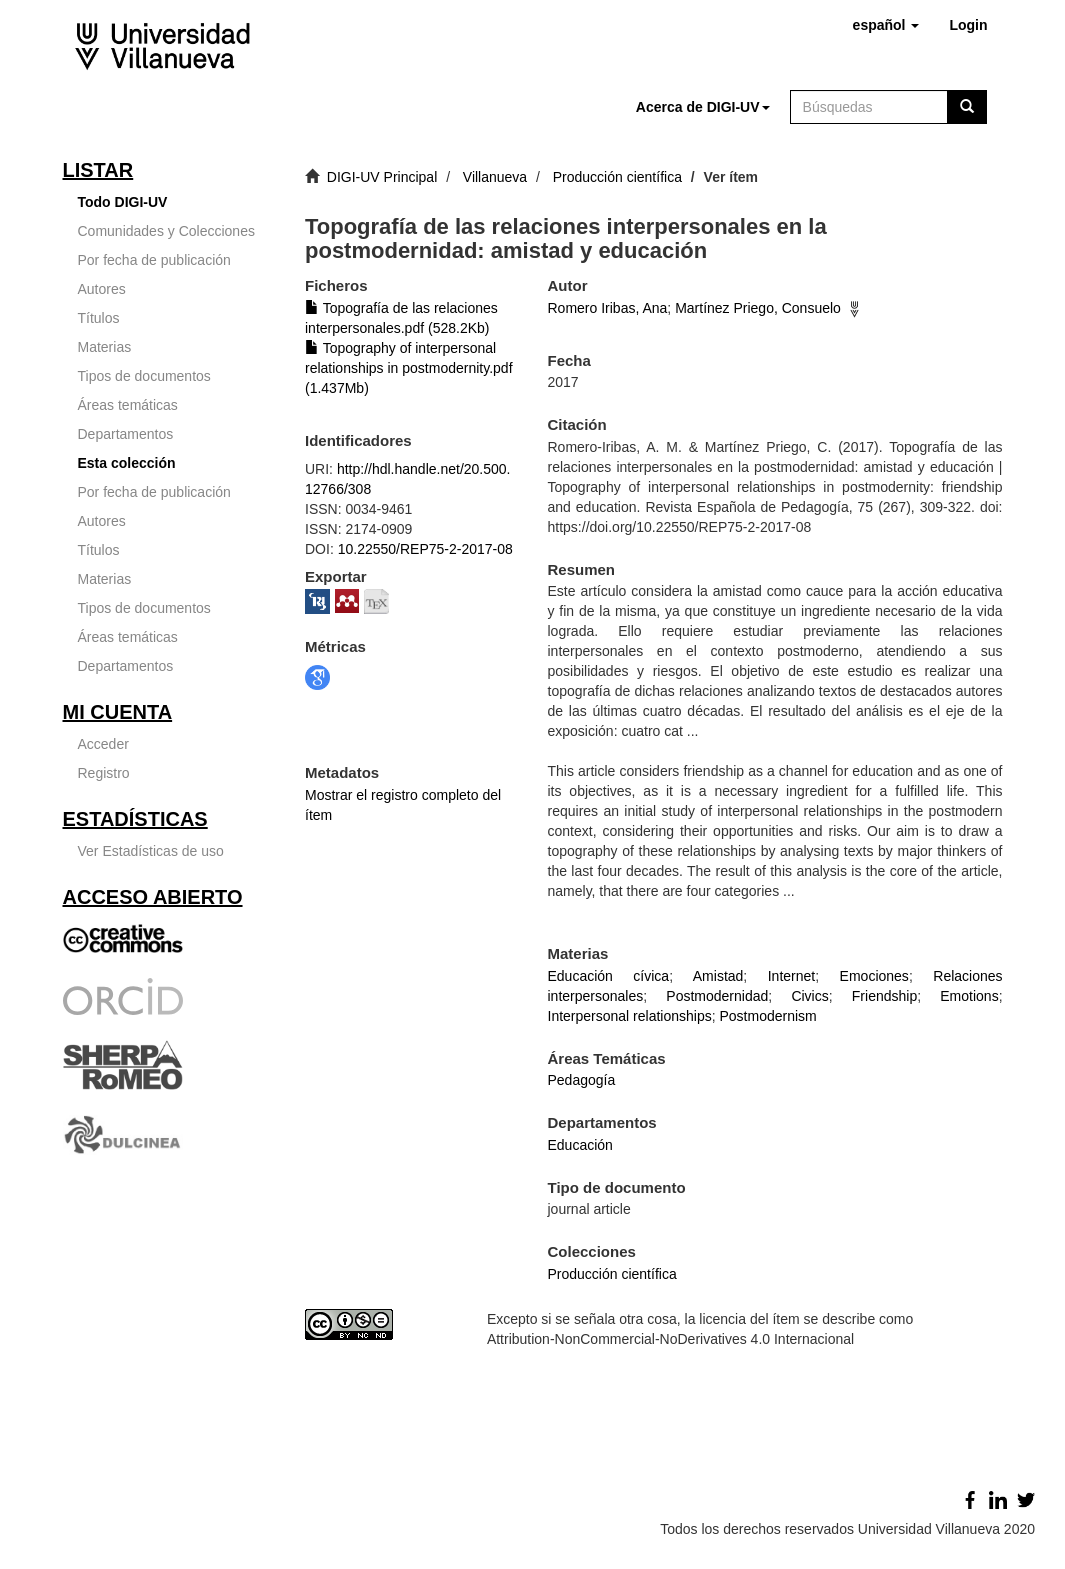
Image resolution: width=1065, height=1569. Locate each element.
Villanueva (495, 177)
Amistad (718, 976)
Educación (580, 1145)
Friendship (884, 996)
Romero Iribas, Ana (608, 308)
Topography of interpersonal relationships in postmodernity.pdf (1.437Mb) (409, 368)
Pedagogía (582, 1080)
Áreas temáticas (128, 405)
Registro (104, 773)
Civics (809, 996)
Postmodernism (768, 1016)
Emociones (874, 976)
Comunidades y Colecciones (166, 231)
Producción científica (617, 177)
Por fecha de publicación (154, 260)
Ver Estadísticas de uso (151, 851)
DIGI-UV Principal (382, 177)
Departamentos (126, 434)
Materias (105, 347)
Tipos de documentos (144, 376)
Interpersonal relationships (630, 1016)
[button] (886, 25)
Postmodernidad (717, 996)
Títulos (99, 318)
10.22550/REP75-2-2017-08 (425, 549)
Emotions (969, 996)
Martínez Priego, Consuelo (758, 308)
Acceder (103, 744)
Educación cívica (609, 976)
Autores (102, 289)
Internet (791, 976)
